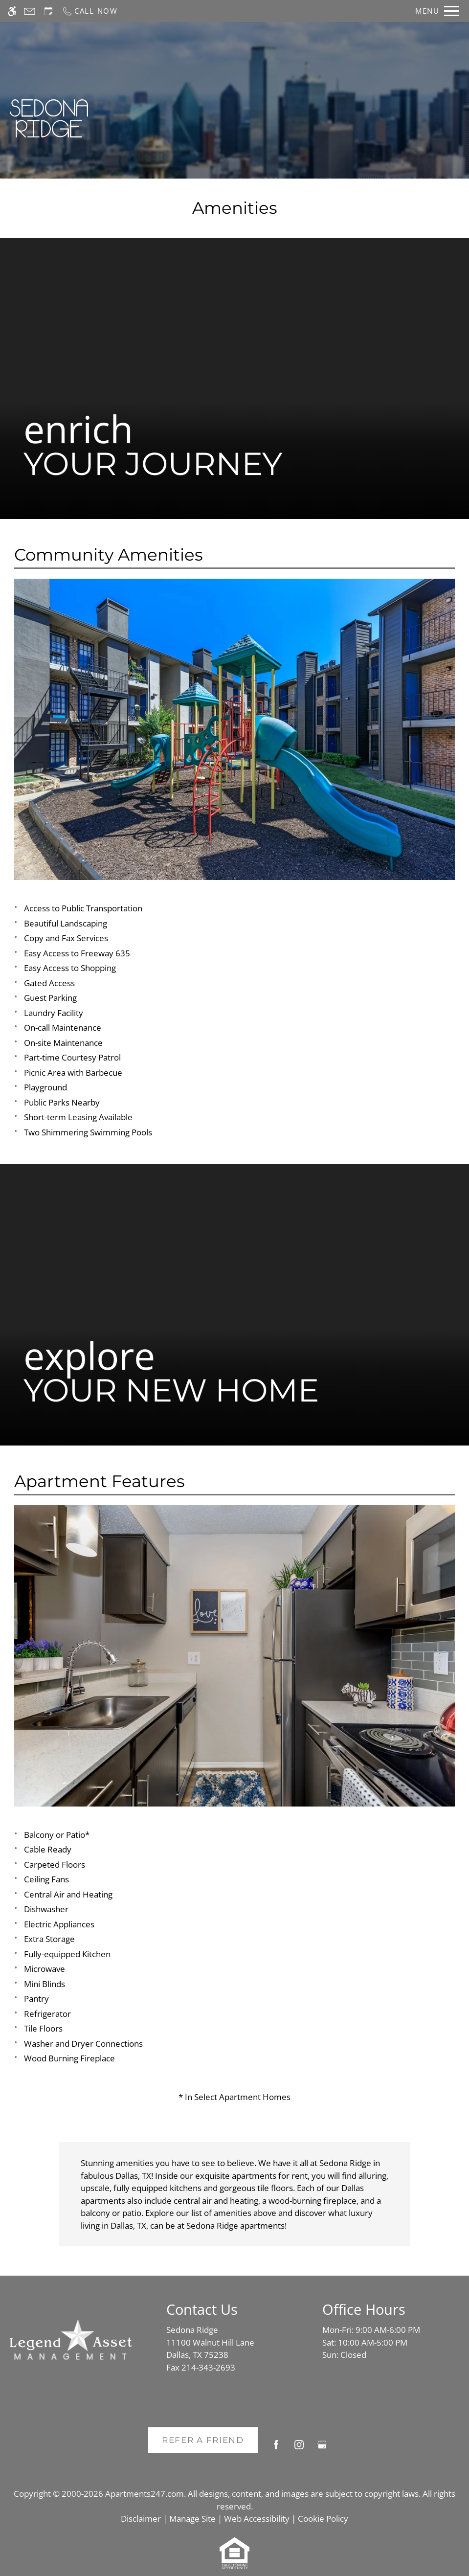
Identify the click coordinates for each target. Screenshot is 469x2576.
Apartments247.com (144, 2493)
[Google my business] (322, 2448)
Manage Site (192, 2518)
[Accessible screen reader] (12, 11)
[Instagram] (299, 2448)
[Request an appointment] (48, 11)
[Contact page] (30, 11)
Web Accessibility (257, 2518)
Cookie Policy (323, 2518)
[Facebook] (276, 2448)
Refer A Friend (203, 2440)
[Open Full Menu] (437, 11)
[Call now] (89, 11)
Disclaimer (141, 2518)
